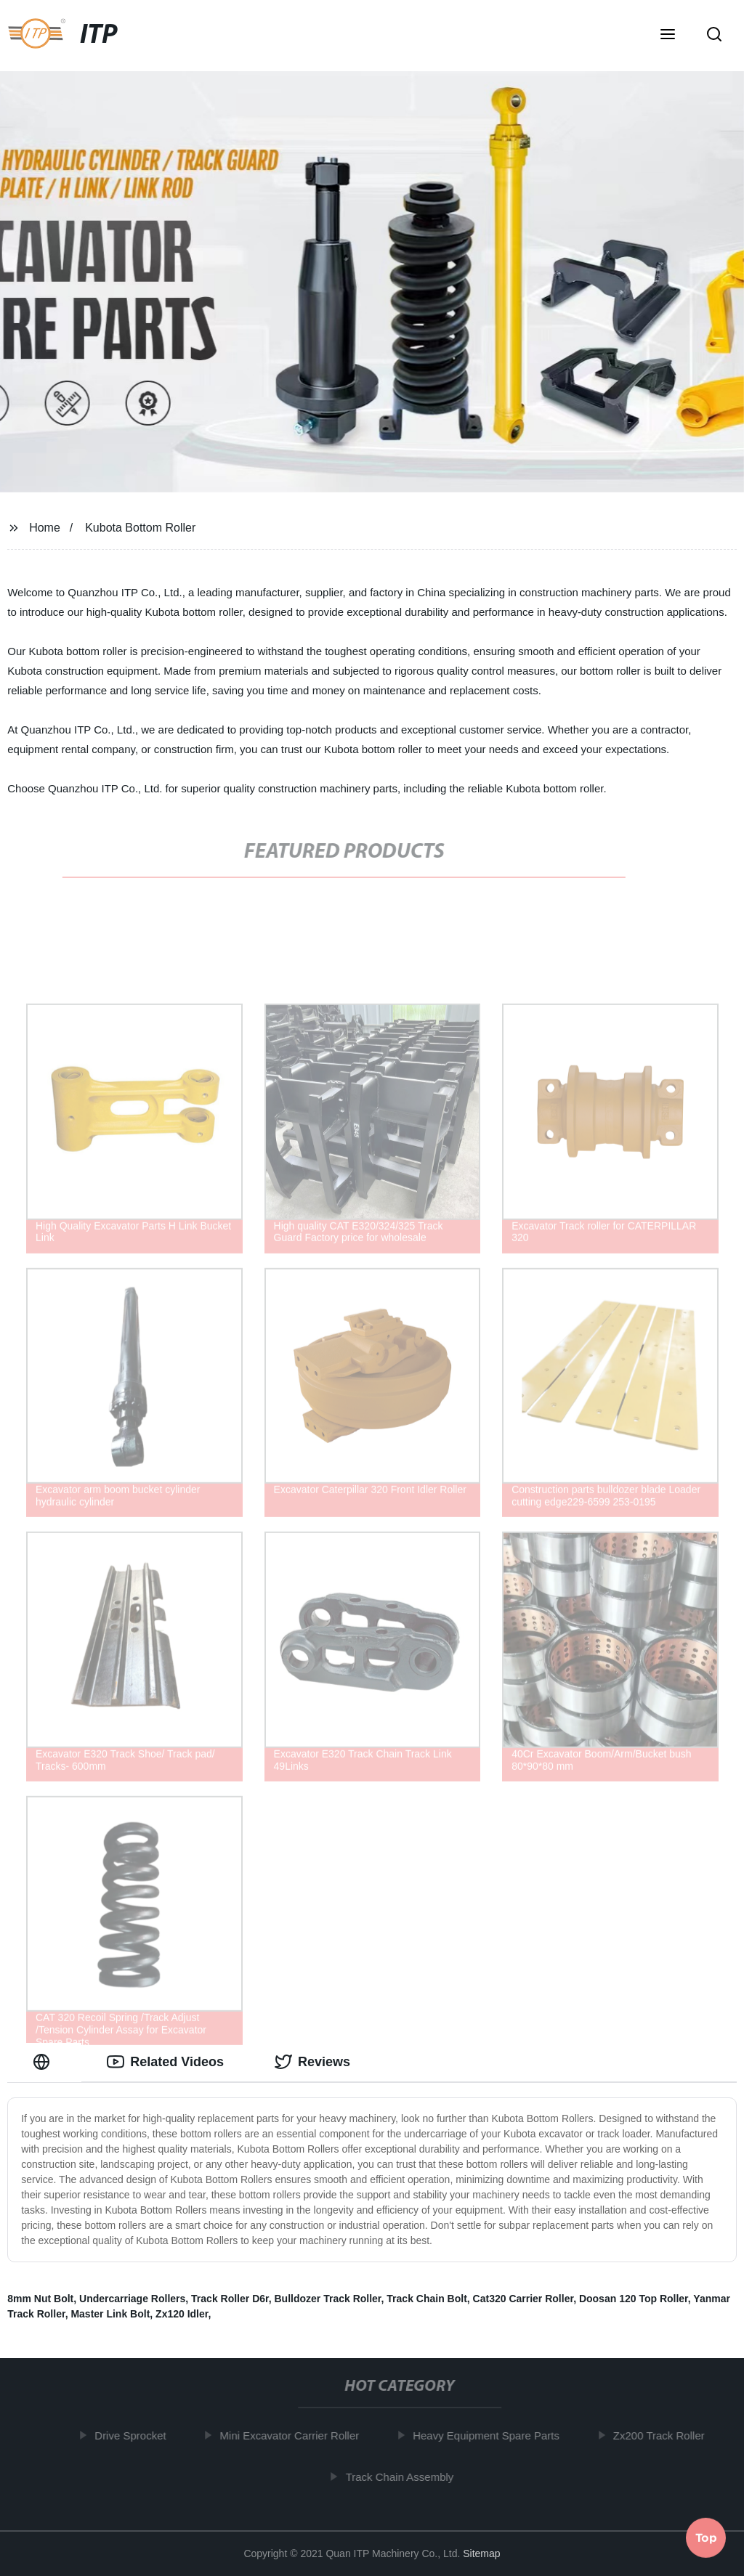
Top (706, 2536)
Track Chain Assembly (406, 2476)
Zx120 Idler (181, 2314)
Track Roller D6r (230, 2298)
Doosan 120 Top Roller (633, 2298)
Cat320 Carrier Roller (523, 2298)
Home (44, 527)
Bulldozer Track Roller (328, 2298)
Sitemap (481, 2553)
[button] (668, 35)
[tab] (44, 2062)
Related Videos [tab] (165, 2062)
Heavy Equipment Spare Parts (492, 2435)
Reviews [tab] (312, 2062)
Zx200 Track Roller (665, 2435)
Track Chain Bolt (426, 2298)
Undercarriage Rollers (132, 2298)
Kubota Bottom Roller (140, 527)
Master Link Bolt (110, 2314)
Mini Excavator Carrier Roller (296, 2435)
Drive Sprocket (136, 2435)
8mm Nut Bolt (40, 2298)
